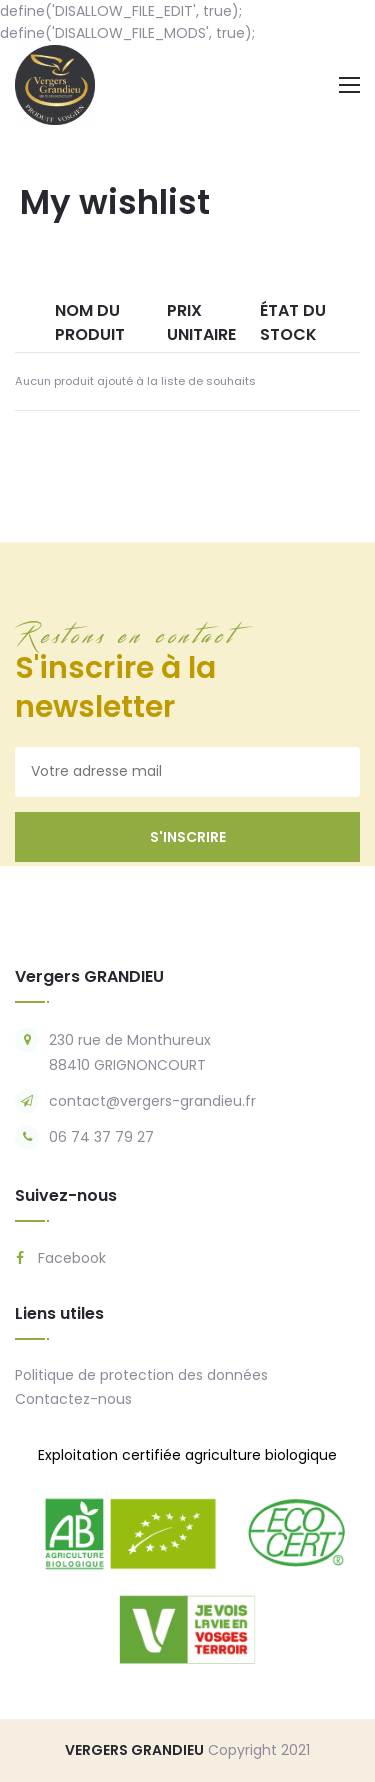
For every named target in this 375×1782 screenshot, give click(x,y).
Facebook (61, 1258)
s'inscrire (188, 837)
